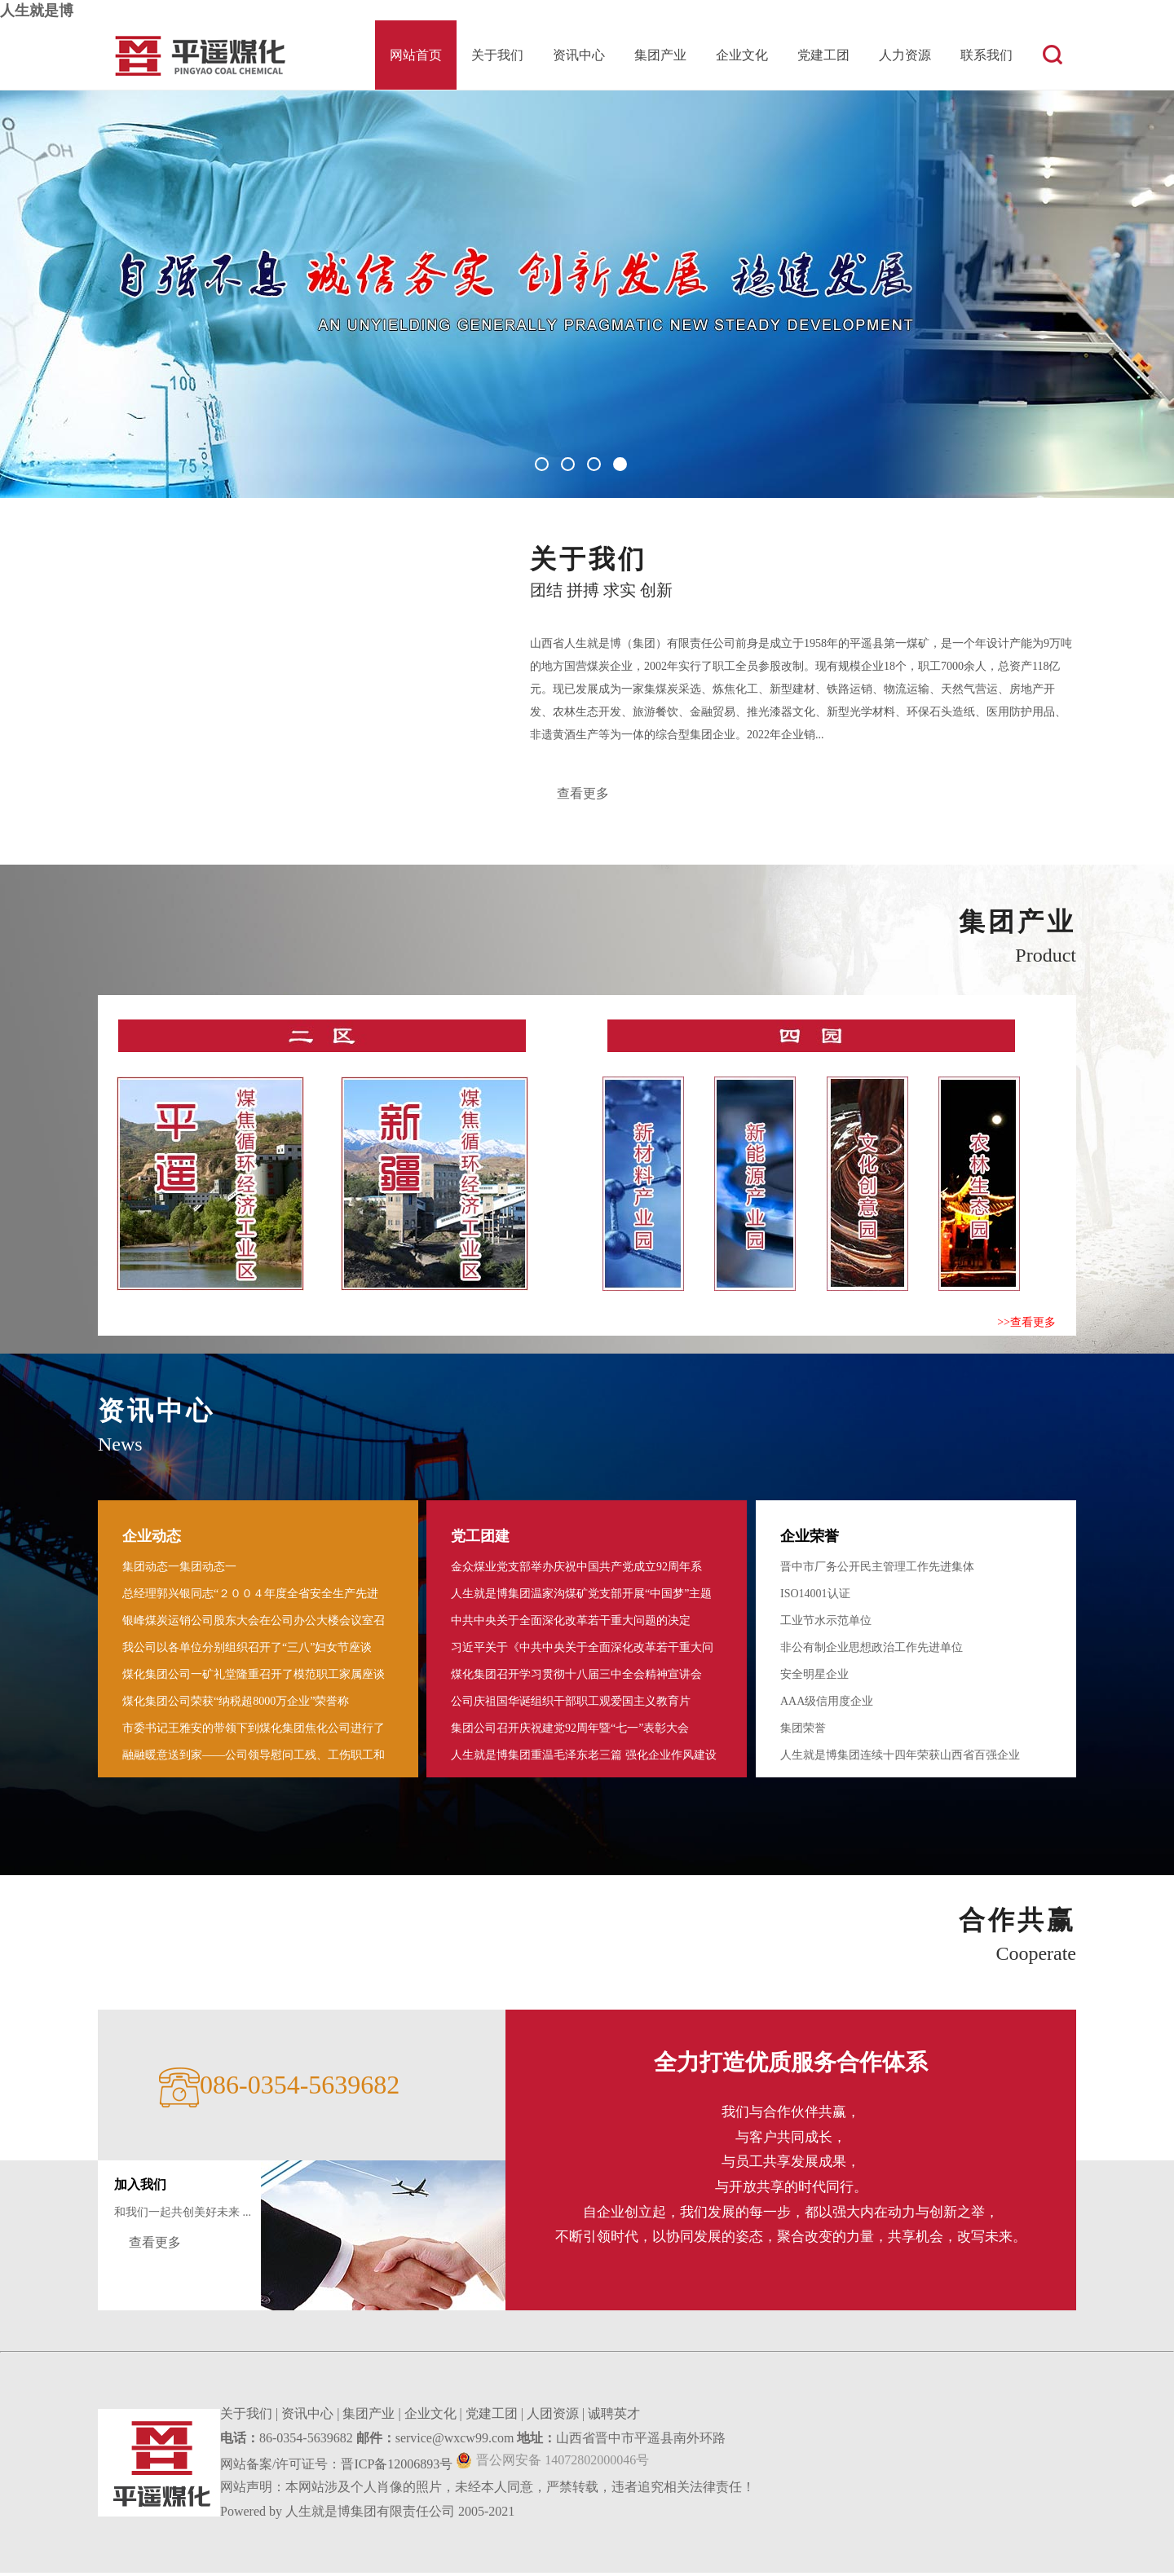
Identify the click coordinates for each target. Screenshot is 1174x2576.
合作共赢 (1017, 1923)
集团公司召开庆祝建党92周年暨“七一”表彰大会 (570, 1731)
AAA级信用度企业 (826, 1704)
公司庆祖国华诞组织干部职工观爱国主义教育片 (571, 1704)
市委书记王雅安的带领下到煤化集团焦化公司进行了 (253, 1731)
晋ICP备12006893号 (396, 2467)
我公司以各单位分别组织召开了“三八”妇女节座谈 (247, 1651)
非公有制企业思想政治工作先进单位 (871, 1651)
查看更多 (584, 795)
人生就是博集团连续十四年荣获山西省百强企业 (900, 1758)
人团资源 (553, 2417)
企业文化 (742, 55)
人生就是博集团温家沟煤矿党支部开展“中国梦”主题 (581, 1597)
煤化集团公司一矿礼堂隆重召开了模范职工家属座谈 (253, 1677)
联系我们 (986, 55)
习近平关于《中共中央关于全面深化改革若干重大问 (582, 1651)
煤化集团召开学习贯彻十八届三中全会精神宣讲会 (576, 1677)
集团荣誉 (803, 1731)
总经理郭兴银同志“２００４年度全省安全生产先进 (250, 1597)
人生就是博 (36, 10)
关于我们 (497, 55)
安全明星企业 (814, 1677)
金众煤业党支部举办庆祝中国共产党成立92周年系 (576, 1570)
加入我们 (140, 2188)
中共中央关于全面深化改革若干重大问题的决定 (571, 1624)
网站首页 (416, 55)
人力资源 (905, 55)
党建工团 (823, 55)
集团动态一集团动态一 (179, 1570)
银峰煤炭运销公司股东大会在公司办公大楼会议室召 (253, 1624)
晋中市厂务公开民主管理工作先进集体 (877, 1570)
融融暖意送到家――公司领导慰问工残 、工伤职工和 (253, 1758)
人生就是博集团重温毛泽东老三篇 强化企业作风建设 (584, 1758)
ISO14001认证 (815, 1597)
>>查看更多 (1026, 1325)
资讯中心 (579, 55)
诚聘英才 (614, 2417)
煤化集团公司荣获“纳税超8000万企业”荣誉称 (235, 1704)
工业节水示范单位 (826, 1624)
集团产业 (660, 55)
